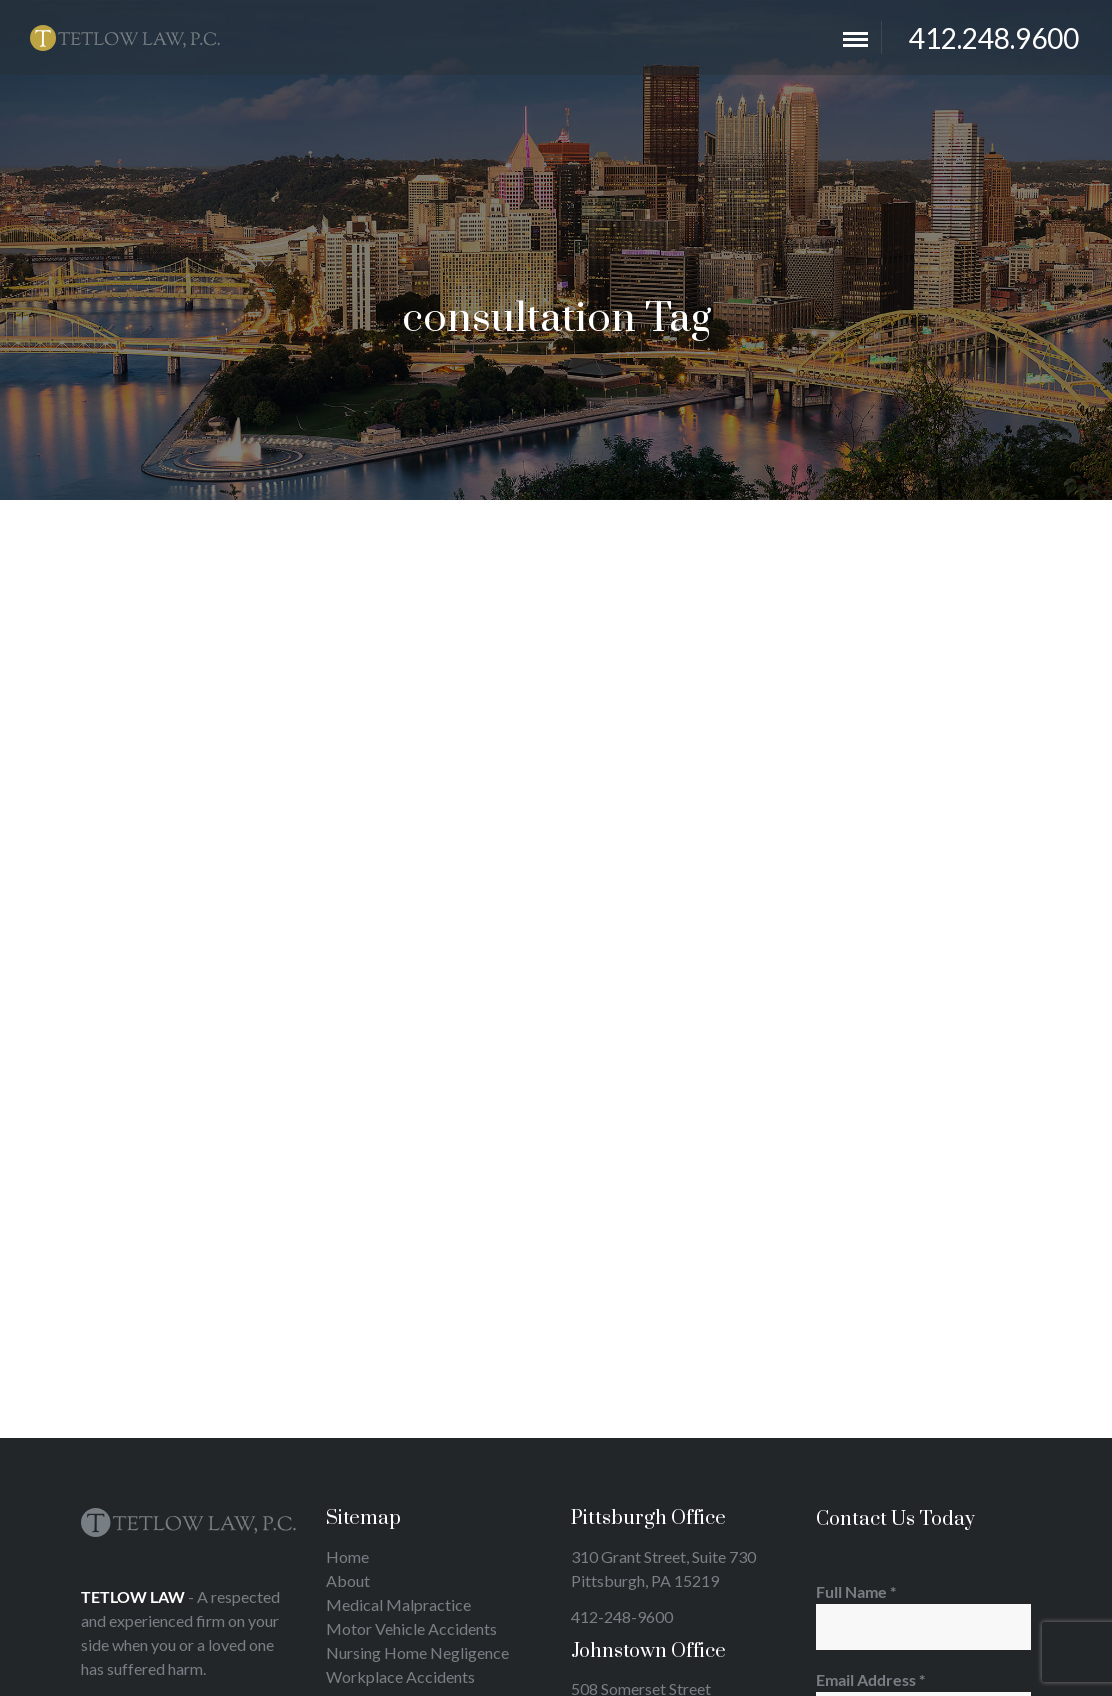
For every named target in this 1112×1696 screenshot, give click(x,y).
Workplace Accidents (400, 1676)
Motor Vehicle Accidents (411, 1628)
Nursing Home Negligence (417, 1652)
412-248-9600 (622, 1616)
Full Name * (923, 1616)
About (348, 1580)
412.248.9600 (994, 38)
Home (347, 1556)
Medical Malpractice (398, 1604)
